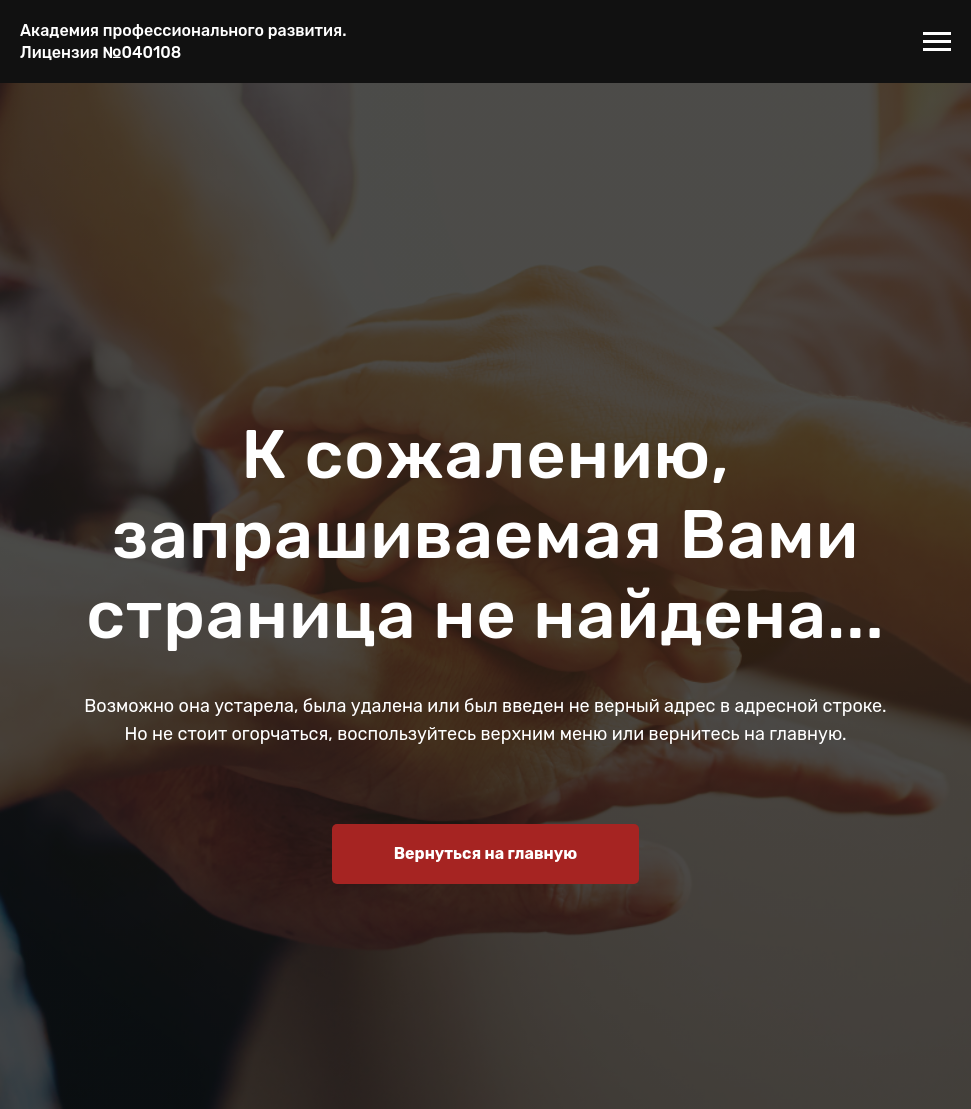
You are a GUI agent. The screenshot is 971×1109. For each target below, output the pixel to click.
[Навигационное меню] (937, 42)
